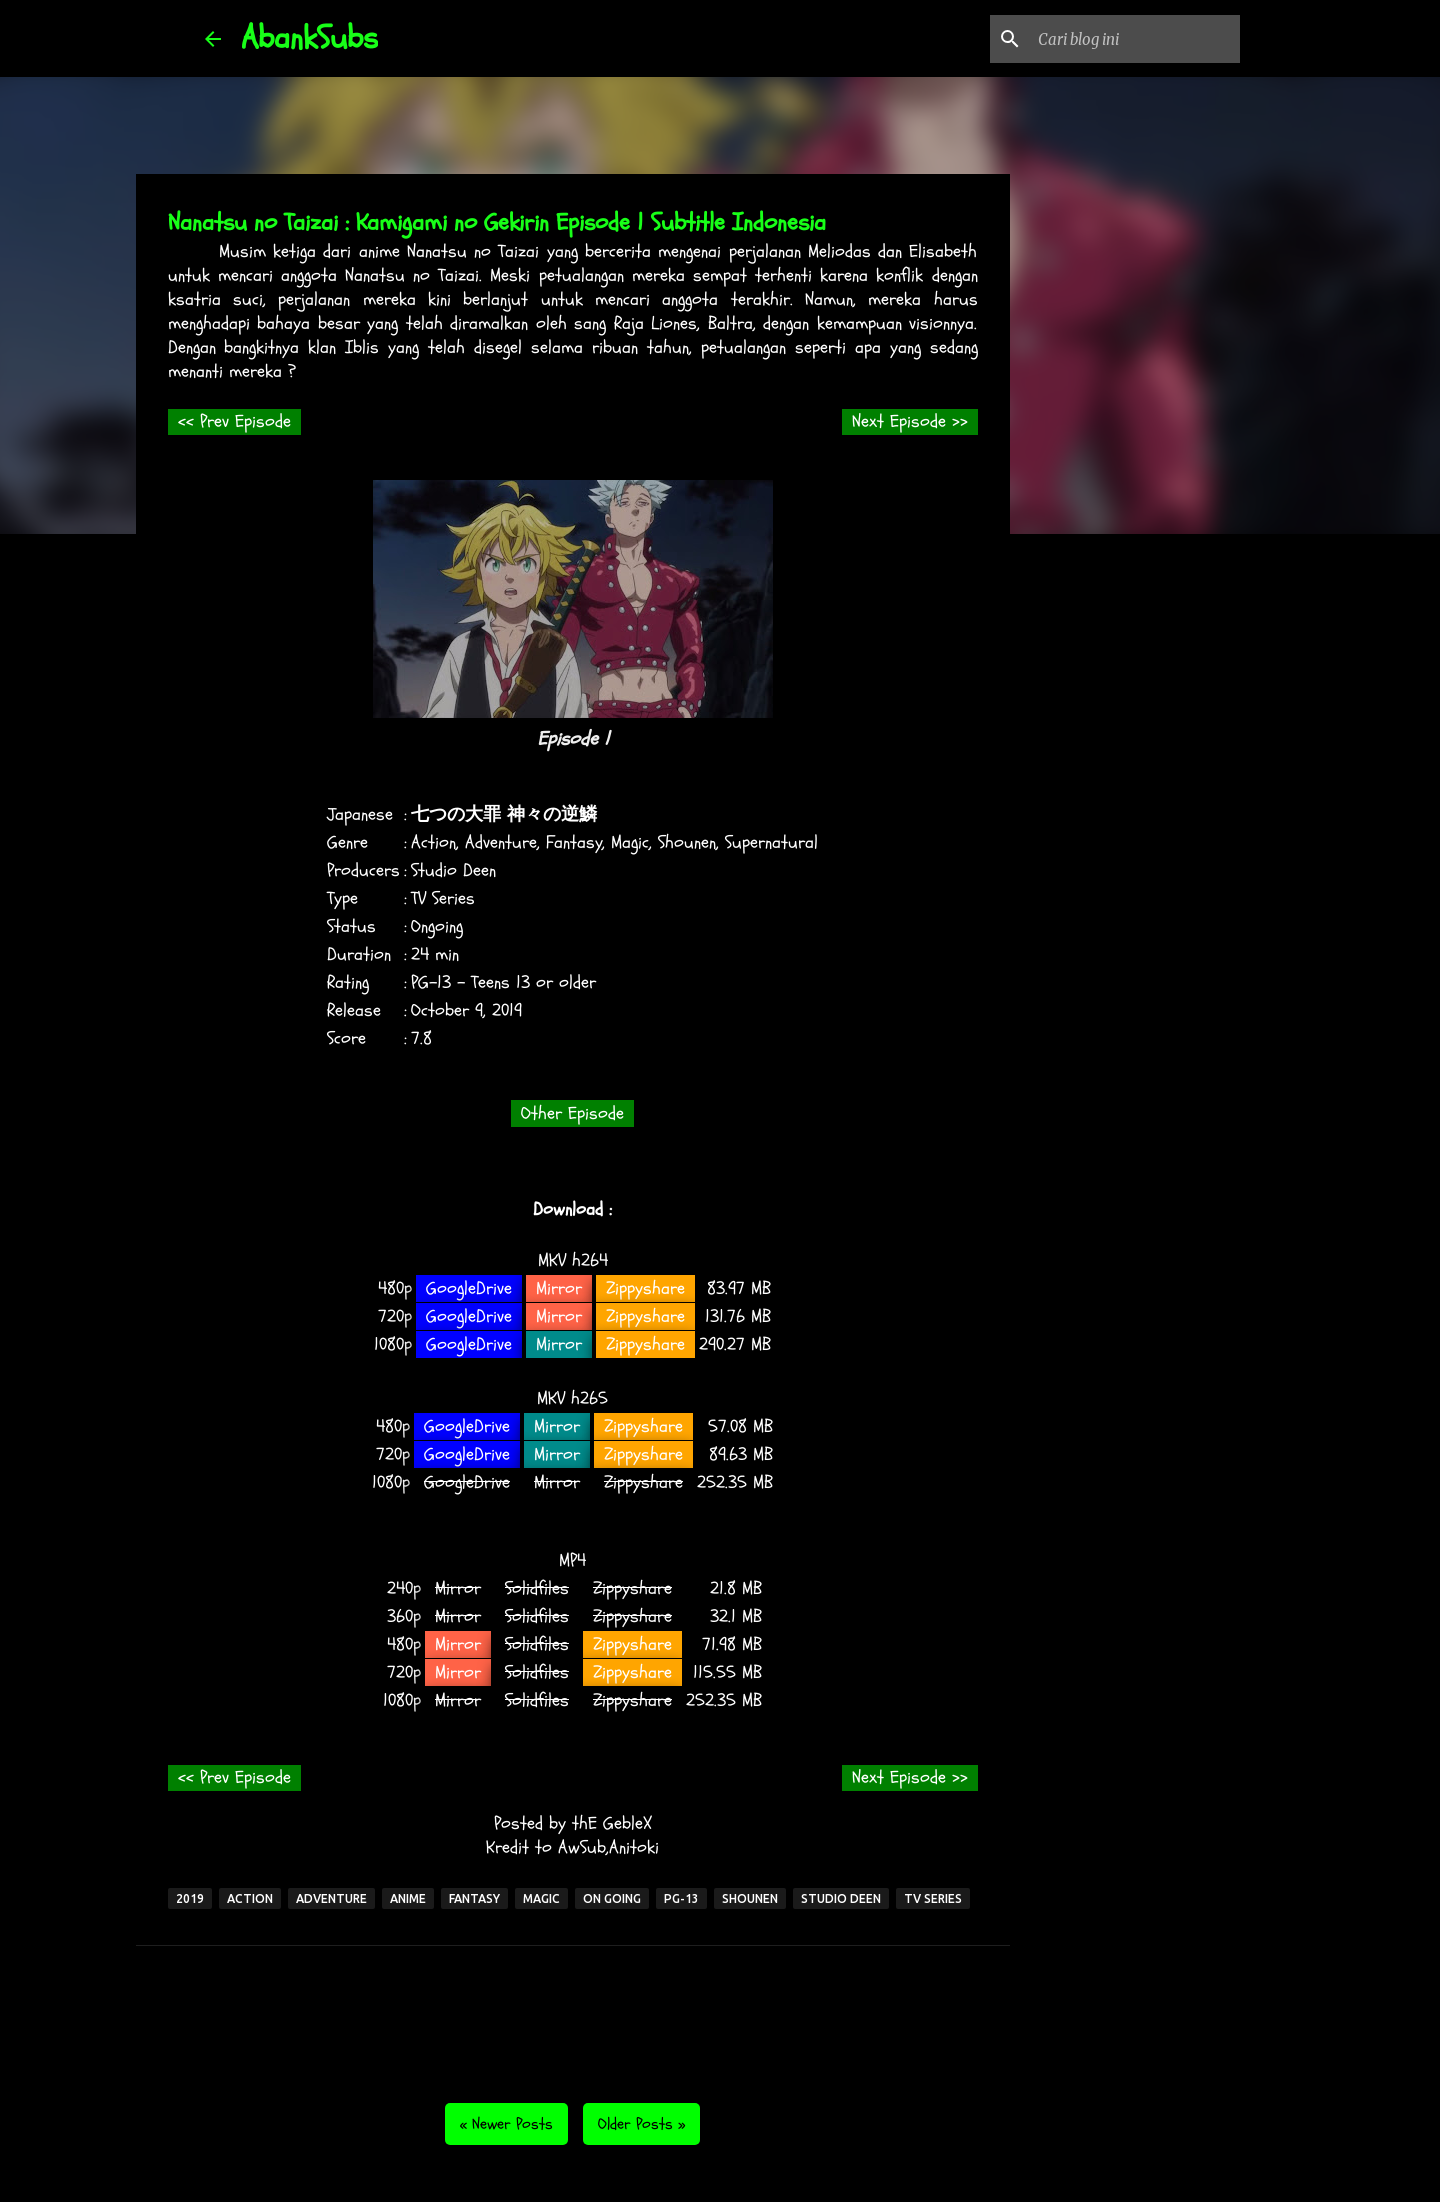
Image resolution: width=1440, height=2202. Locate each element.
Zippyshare (645, 1288)
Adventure (501, 842)
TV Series (443, 898)
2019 (507, 1010)
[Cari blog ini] (1135, 39)
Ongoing (437, 926)
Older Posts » (641, 2124)
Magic (630, 842)
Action (433, 842)
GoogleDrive (469, 1288)
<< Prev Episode (234, 421)
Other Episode (572, 1113)
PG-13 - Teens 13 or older (503, 982)
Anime (408, 1898)
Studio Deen (453, 870)
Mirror (559, 1288)
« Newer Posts (506, 2124)
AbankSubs (309, 38)
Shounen (687, 842)
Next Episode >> (910, 421)
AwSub (582, 1847)
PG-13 (681, 1898)
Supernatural (771, 842)
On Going (612, 1898)
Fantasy (574, 842)
